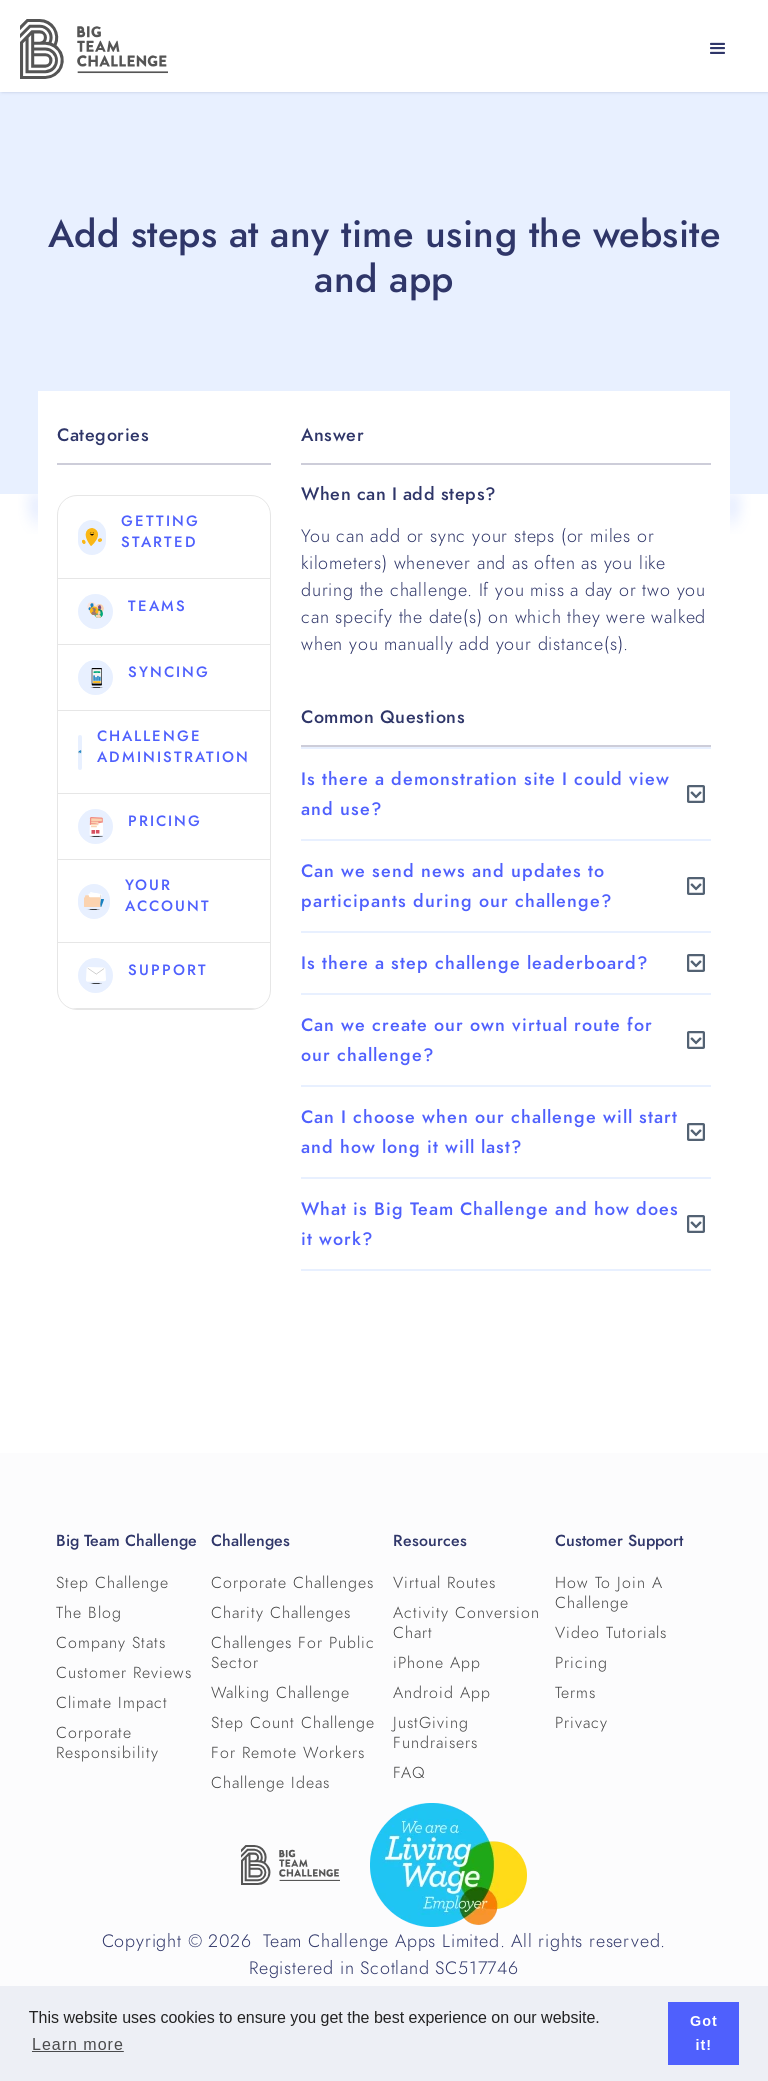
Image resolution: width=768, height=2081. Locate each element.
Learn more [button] (78, 2044)
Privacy (581, 1723)
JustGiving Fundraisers (435, 1733)
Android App (442, 1693)
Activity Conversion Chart (466, 1623)
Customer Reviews (124, 1673)
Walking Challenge (280, 1693)
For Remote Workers (288, 1753)
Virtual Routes (444, 1583)
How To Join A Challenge (609, 1593)
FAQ (409, 1773)
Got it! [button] (704, 2033)
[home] (94, 49)
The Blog (89, 1613)
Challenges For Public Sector (293, 1653)
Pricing (581, 1663)
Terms (575, 1693)
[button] (718, 49)
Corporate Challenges (292, 1583)
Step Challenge (112, 1583)
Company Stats (111, 1643)
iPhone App (437, 1663)
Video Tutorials (611, 1633)
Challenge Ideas (270, 1783)
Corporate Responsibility (107, 1743)
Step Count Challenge (293, 1723)
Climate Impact (112, 1703)
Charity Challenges (281, 1613)
